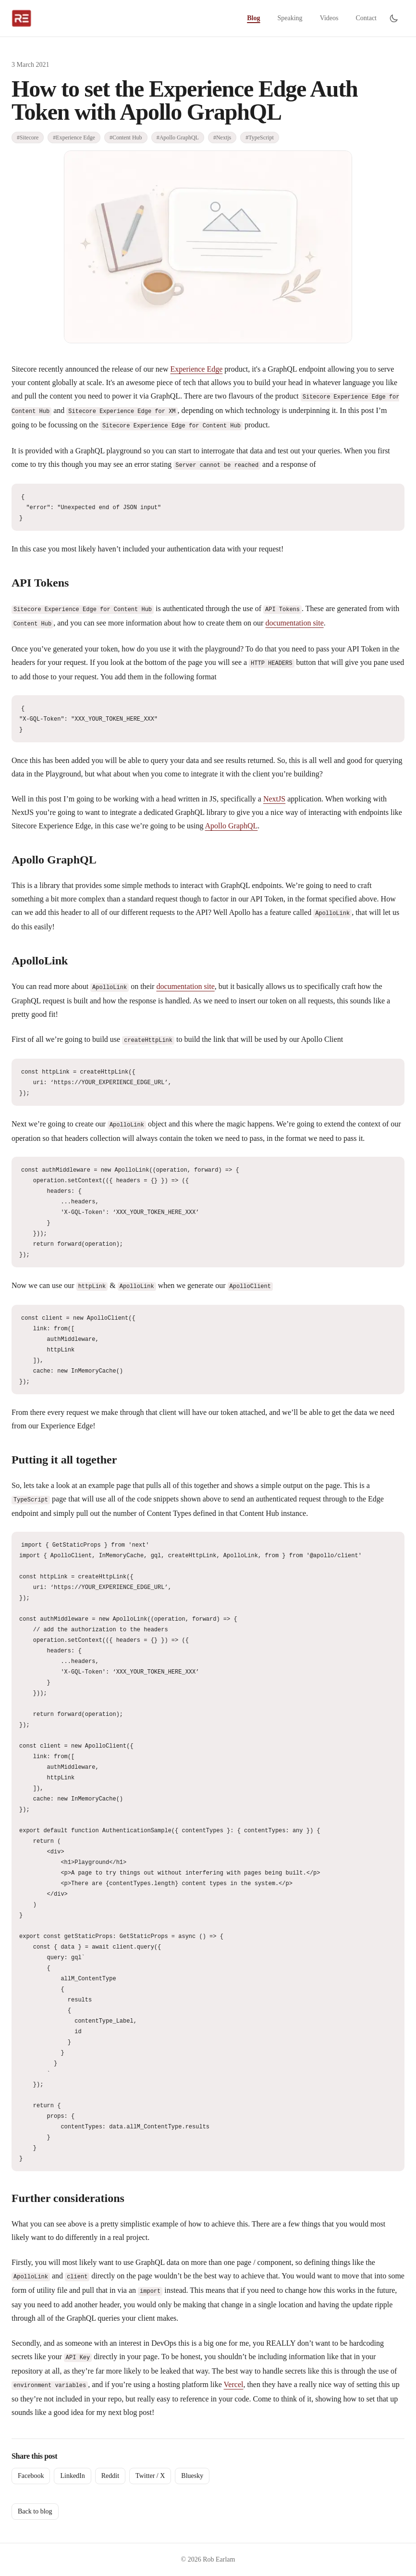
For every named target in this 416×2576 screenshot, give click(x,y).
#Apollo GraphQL (178, 137)
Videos (329, 18)
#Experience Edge (74, 137)
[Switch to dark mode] (393, 18)
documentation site (294, 623)
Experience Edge (197, 369)
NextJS (274, 799)
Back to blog (35, 2511)
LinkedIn (72, 2475)
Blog (253, 18)
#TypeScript (259, 137)
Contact (366, 18)
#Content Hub (126, 137)
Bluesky (192, 2475)
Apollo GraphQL (231, 826)
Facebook (31, 2475)
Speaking (290, 18)
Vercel (234, 2384)
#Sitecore (27, 137)
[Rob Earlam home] (21, 18)
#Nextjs (222, 137)
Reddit (110, 2475)
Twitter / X (150, 2475)
